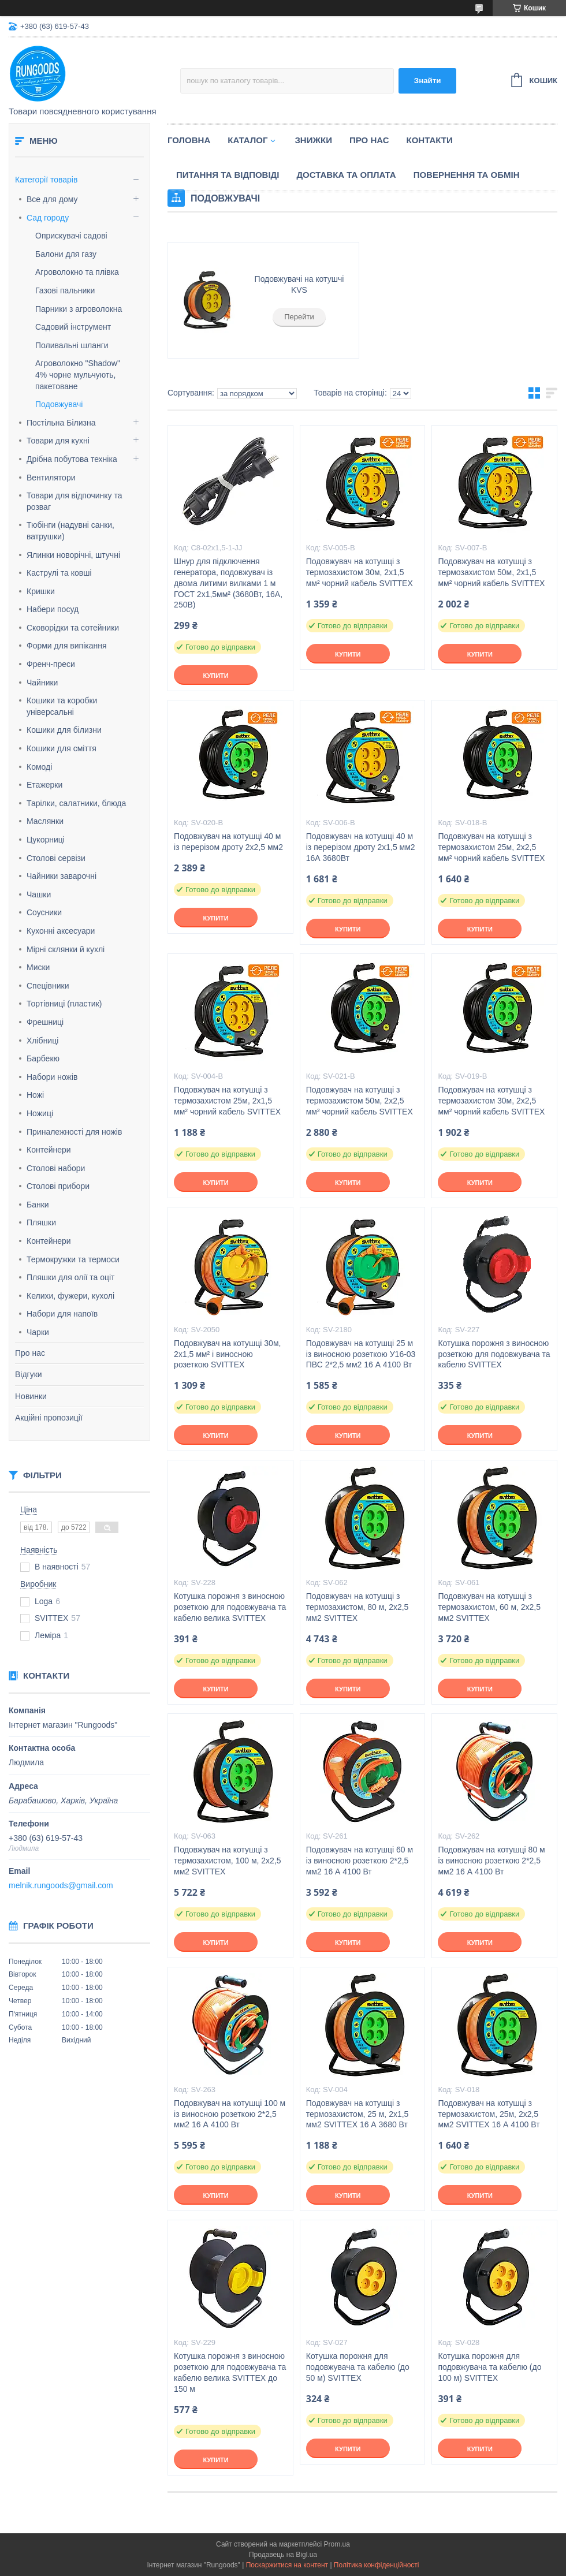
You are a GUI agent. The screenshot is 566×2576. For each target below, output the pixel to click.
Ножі (35, 1094)
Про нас (30, 1353)
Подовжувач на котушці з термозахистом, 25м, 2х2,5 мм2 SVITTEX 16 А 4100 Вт (488, 2114)
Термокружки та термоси (73, 1259)
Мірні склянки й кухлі (66, 949)
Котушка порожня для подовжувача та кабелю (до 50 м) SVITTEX (357, 2367)
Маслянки (45, 821)
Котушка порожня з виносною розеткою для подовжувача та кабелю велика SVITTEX (230, 1607)
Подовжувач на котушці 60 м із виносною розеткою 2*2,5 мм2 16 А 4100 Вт (359, 1860)
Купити (215, 675)
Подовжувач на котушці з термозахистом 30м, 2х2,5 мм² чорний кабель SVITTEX (491, 1100)
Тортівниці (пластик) (64, 1003)
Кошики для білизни (64, 730)
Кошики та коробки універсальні (62, 706)
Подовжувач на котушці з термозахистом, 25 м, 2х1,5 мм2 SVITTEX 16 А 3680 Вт (357, 2114)
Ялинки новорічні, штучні (73, 555)
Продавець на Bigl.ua (283, 2555)
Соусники (44, 912)
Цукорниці (46, 839)
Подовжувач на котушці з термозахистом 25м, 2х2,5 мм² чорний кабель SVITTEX (491, 847)
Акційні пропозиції (49, 1417)
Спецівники (48, 985)
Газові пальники (65, 290)
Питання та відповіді (227, 174)
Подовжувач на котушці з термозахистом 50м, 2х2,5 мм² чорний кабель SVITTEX (359, 1100)
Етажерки (44, 784)
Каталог (247, 140)
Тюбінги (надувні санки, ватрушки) (70, 530)
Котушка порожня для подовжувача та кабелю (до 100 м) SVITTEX (489, 2367)
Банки (38, 1204)
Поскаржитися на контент (287, 2565)
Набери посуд (53, 609)
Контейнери (49, 1149)
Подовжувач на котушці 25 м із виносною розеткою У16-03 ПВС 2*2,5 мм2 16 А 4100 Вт (361, 1354)
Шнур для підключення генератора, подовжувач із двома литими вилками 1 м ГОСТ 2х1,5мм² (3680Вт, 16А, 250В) (228, 583)
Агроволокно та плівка (77, 272)
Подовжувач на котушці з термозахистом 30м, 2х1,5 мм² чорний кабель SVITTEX (359, 572)
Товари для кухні (58, 440)
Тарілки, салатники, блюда (76, 803)
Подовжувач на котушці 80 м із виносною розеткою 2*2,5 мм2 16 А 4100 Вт (491, 1860)
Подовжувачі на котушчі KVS (299, 284)
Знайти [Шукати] (427, 80)
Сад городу (48, 217)
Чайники (42, 682)
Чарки (38, 1332)
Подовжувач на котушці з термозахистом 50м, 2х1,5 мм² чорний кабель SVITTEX (491, 572)
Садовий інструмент (73, 326)
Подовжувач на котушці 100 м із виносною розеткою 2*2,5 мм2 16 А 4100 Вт (229, 2114)
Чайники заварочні (61, 876)
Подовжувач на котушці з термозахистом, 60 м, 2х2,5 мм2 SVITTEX (489, 1607)
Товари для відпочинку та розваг (74, 501)
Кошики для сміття (61, 748)
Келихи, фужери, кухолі (70, 1295)
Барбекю (43, 1058)
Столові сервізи (56, 858)
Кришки (41, 591)
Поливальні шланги (72, 345)
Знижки (313, 140)
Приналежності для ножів (74, 1131)
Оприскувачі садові (71, 235)
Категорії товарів (46, 179)
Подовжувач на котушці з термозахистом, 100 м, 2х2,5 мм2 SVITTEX (227, 1860)
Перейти (299, 316)
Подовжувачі (59, 404)
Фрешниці (45, 1022)
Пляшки (41, 1222)
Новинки (31, 1396)
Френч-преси (51, 664)
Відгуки (28, 1374)
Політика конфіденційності (376, 2565)
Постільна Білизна (61, 422)
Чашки (39, 894)
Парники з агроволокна (78, 309)
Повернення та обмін (467, 174)
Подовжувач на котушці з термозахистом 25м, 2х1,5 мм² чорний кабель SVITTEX (227, 1100)
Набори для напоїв (62, 1313)
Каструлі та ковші (59, 572)
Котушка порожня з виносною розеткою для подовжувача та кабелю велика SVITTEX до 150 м (230, 2372)
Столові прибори (58, 1186)
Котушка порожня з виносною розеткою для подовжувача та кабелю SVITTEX (494, 1354)
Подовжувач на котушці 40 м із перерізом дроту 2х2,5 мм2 (228, 842)
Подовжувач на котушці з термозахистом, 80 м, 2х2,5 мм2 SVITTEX (357, 1607)
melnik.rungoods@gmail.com (61, 1885)
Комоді (39, 766)
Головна (188, 140)
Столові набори (56, 1168)
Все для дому (52, 199)
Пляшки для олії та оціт (70, 1277)
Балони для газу (65, 254)
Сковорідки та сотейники (73, 627)
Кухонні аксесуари (61, 930)
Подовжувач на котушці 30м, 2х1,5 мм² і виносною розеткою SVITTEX (227, 1354)
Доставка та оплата (346, 174)
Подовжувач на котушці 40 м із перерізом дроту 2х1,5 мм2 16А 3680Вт (360, 847)
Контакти (430, 140)
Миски (38, 967)
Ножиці (40, 1113)
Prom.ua (337, 2544)
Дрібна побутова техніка (72, 459)
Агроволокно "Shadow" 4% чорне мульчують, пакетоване (77, 374)
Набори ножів (52, 1077)
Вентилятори (51, 477)
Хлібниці (42, 1040)
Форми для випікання (67, 645)
